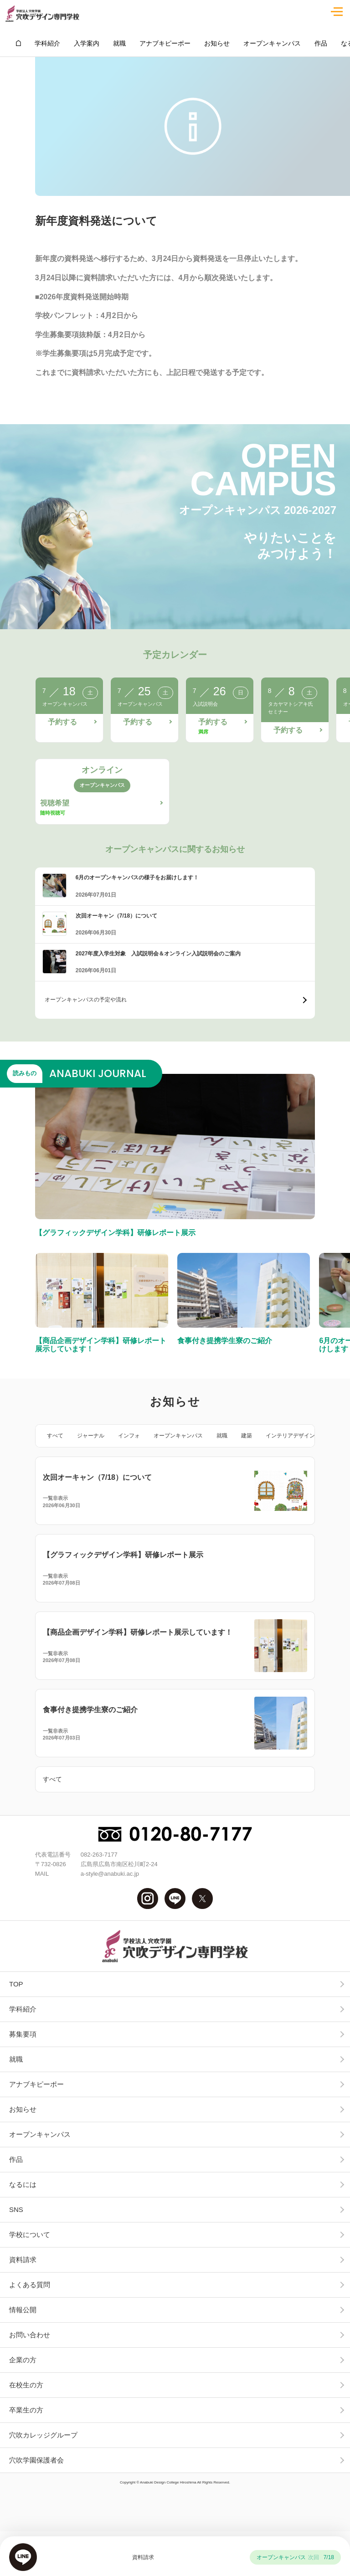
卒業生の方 (26, 2410)
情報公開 (22, 2310)
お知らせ (22, 2109)
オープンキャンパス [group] (272, 43)
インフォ (129, 1435)
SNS (16, 2209)
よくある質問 (29, 2285)
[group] (18, 43)
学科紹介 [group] (47, 43)
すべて (55, 1435)
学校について (29, 2234)
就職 (221, 1435)
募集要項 (22, 2034)
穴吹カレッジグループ (43, 2435)
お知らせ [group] (217, 43)
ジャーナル (90, 1435)
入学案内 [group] (86, 43)
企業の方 (22, 2360)
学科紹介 (22, 2009)
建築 (246, 1435)
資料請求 (22, 2259)
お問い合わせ (29, 2335)
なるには (22, 2184)
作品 (16, 2159)
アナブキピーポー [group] (164, 43)
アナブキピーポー (36, 2084)
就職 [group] (119, 43)
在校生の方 (26, 2385)
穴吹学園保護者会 (36, 2460)
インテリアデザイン (290, 1435)
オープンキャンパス (178, 1435)
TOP (16, 1984)
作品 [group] (320, 43)
